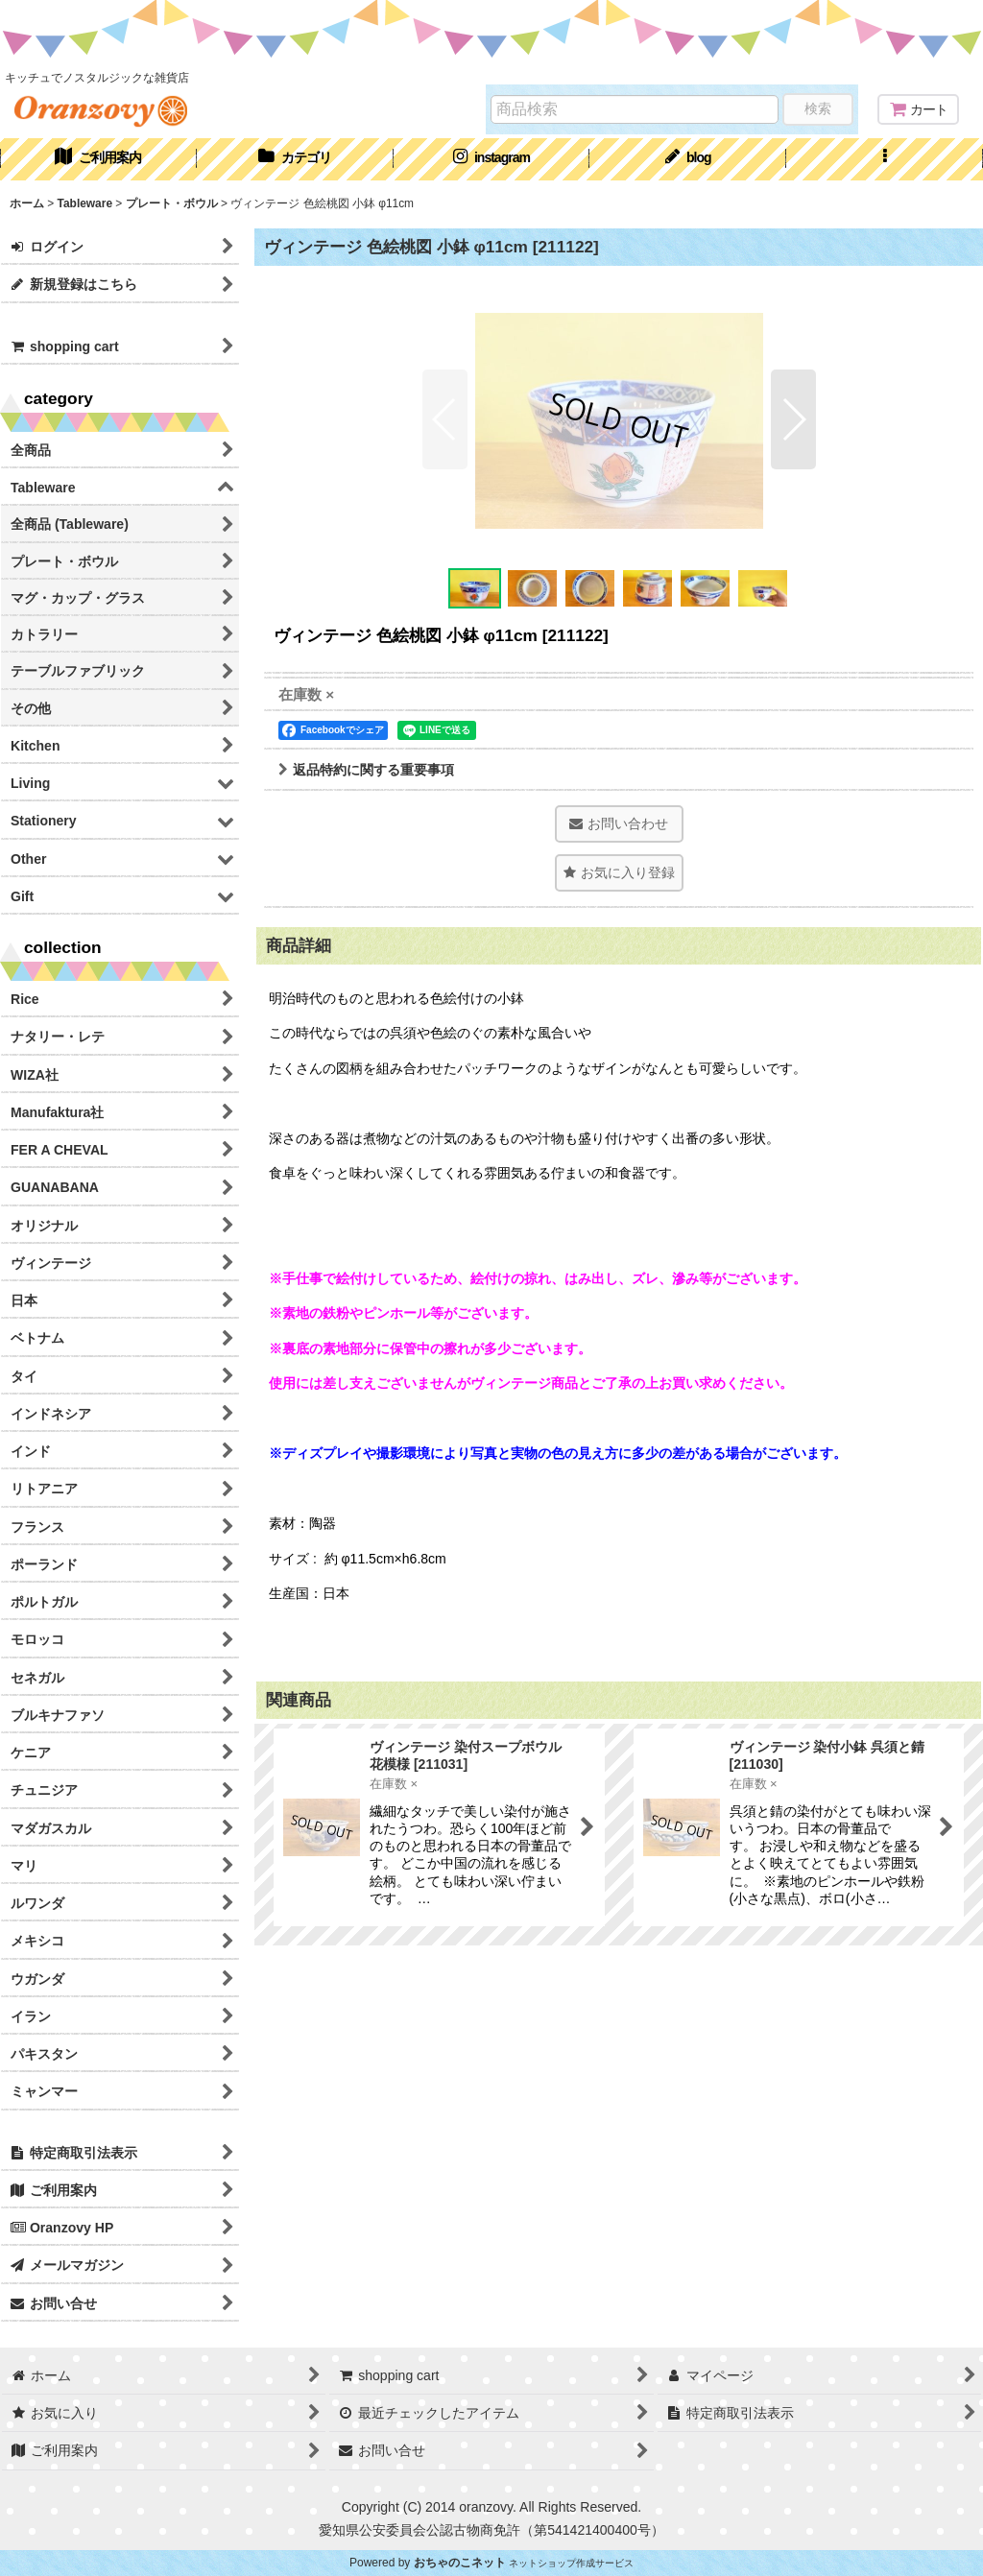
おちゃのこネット (460, 2562)
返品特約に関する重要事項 (366, 769)
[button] (884, 159)
